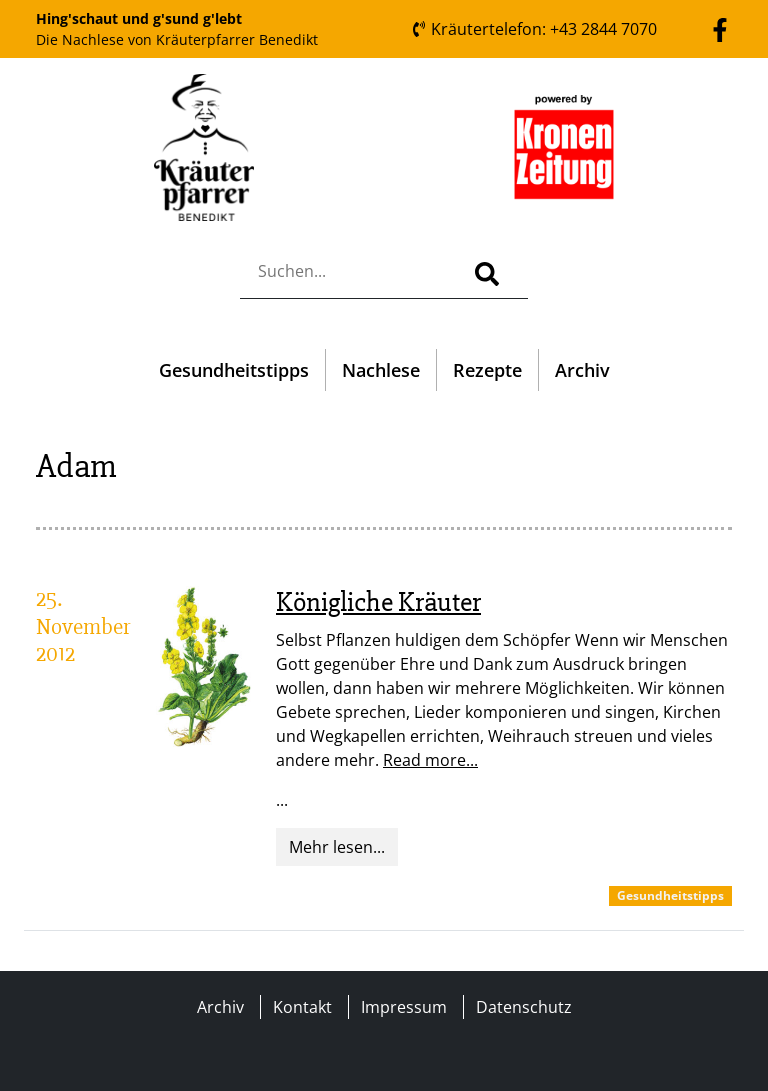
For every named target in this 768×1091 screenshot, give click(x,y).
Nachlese (381, 370)
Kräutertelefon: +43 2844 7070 (534, 29)
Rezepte (487, 370)
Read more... (430, 760)
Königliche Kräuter (378, 602)
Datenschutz (524, 1007)
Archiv (582, 370)
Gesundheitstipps (234, 370)
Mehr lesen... (337, 847)
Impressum (404, 1007)
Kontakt (302, 1007)
